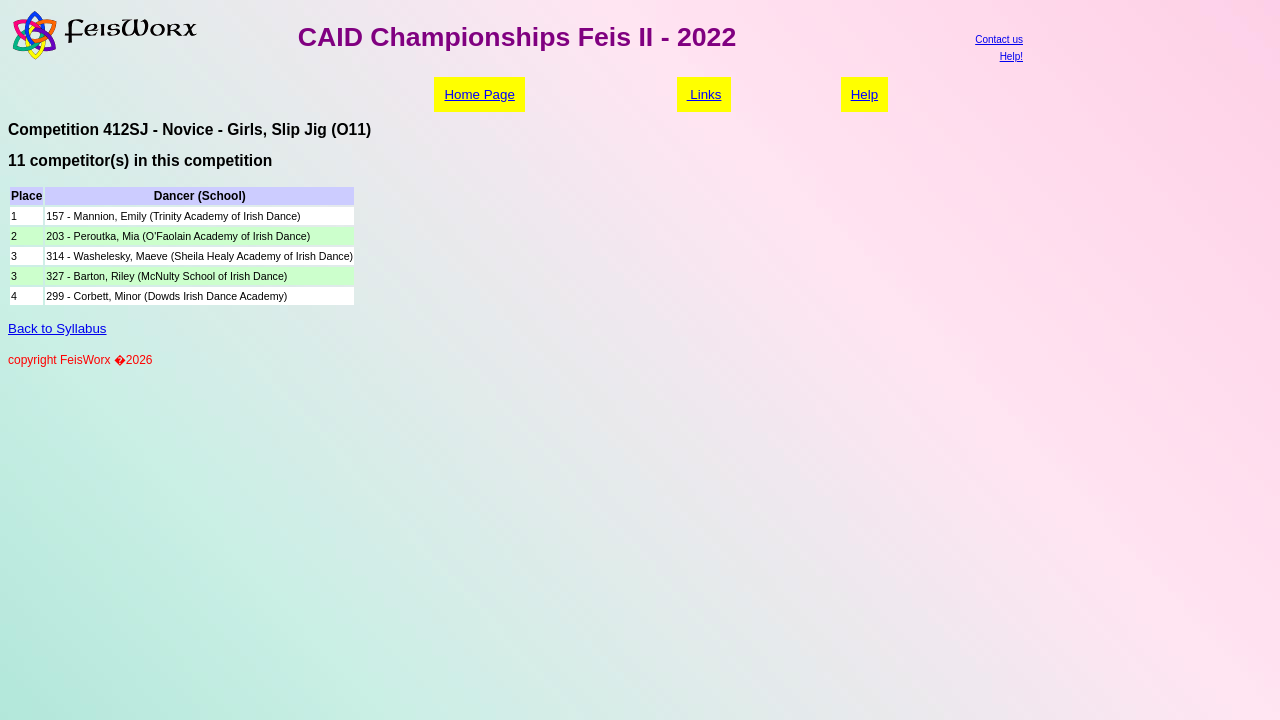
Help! (1011, 56)
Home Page (479, 94)
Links (704, 94)
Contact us (999, 39)
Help (864, 94)
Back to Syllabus (57, 328)
